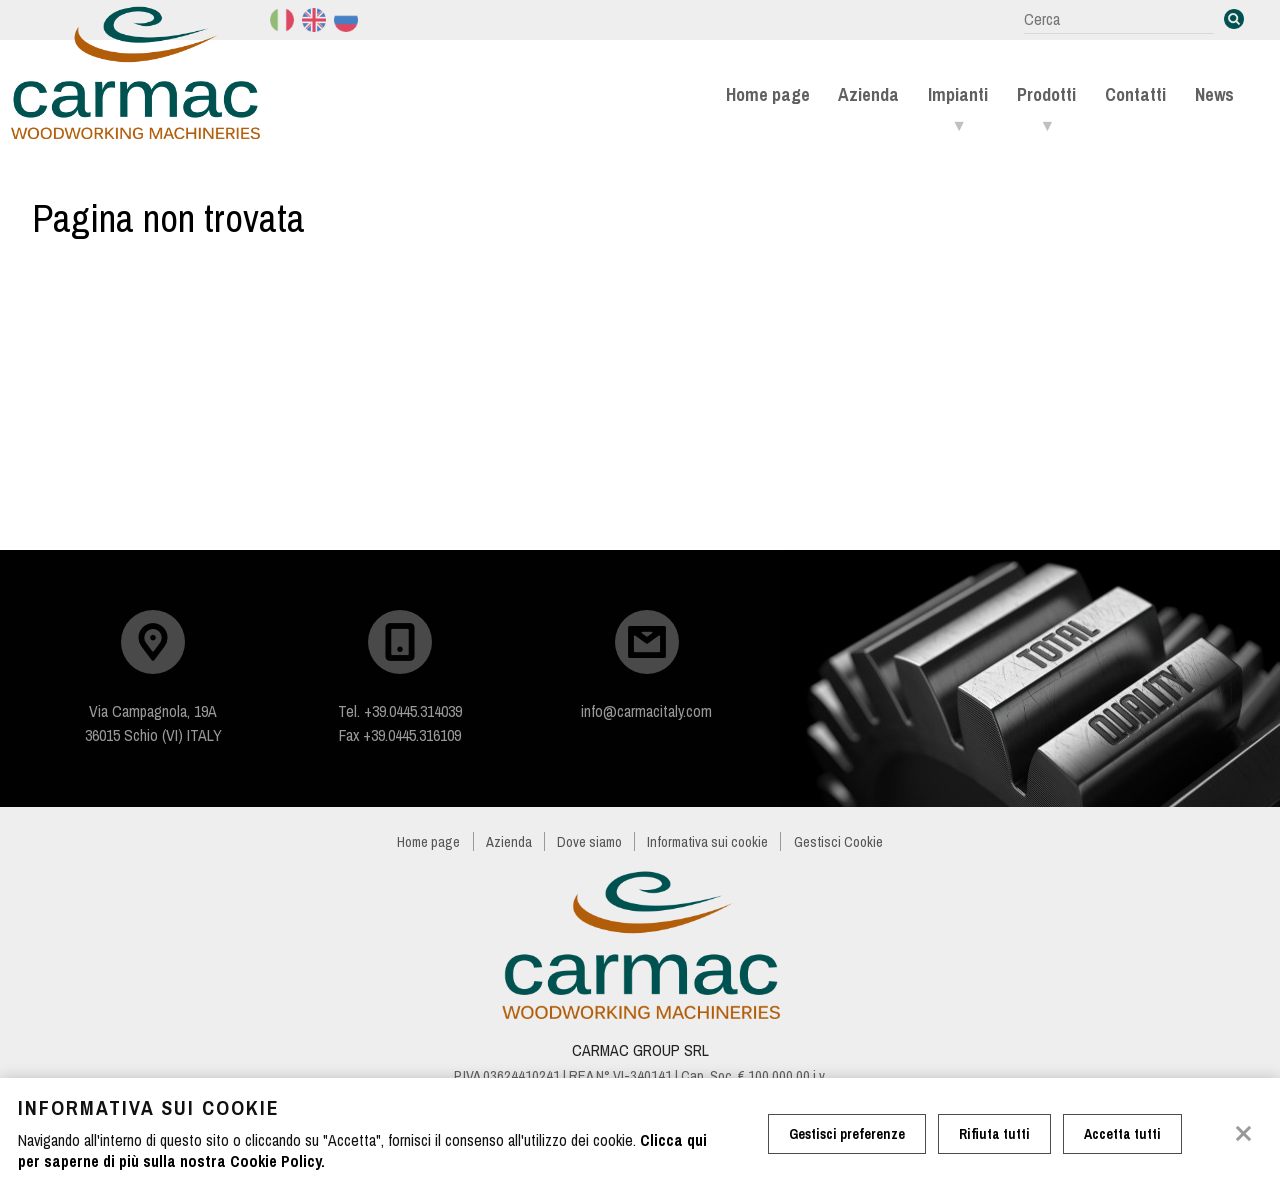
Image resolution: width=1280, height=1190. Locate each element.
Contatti (1135, 94)
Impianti (958, 94)
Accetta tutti (1122, 1134)
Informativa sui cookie (707, 841)
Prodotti (1046, 94)
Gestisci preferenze (847, 1134)
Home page (768, 94)
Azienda (868, 94)
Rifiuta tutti (994, 1134)
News (1214, 94)
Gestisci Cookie (838, 841)
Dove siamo (589, 841)
